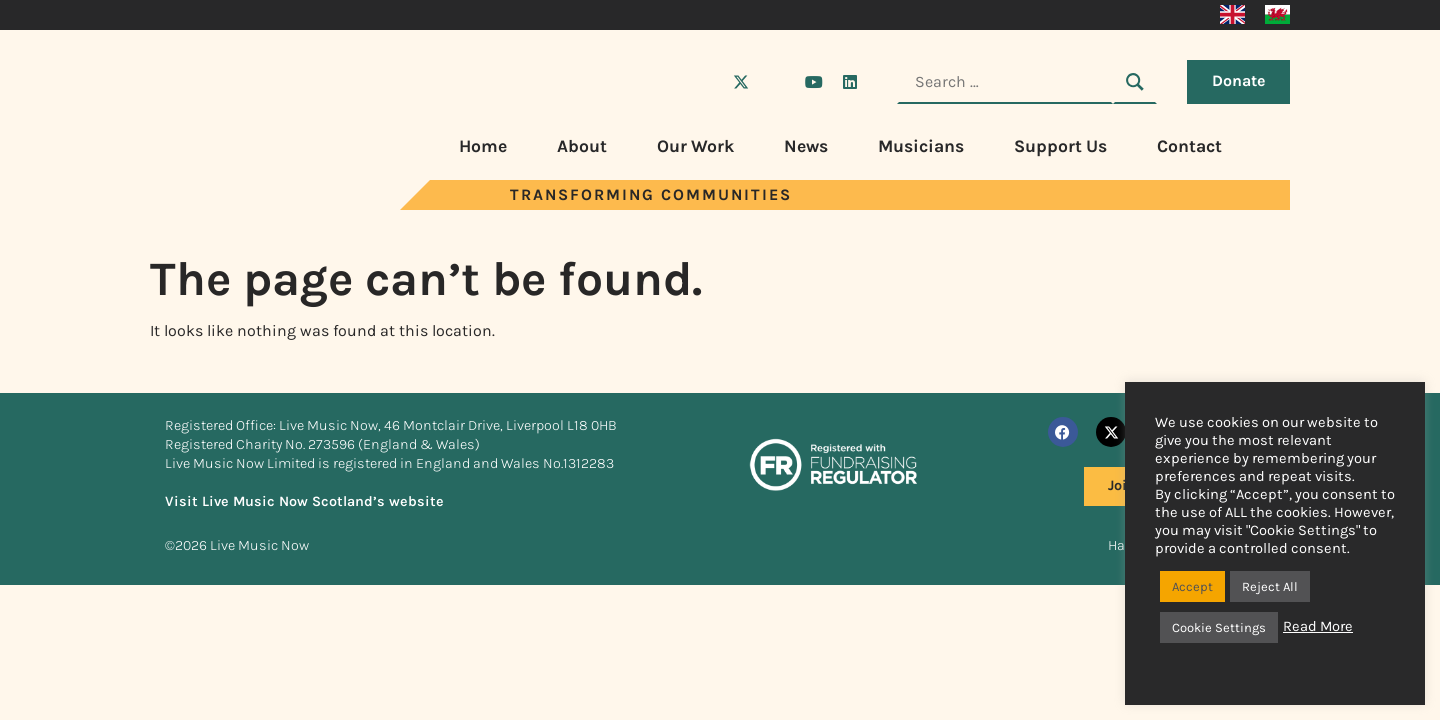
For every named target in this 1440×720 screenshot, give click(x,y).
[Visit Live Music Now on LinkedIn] (850, 82)
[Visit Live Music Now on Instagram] (777, 82)
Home (483, 146)
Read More (1318, 626)
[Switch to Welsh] (1277, 15)
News (806, 146)
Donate (1238, 80)
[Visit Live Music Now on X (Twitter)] (741, 82)
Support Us (1060, 146)
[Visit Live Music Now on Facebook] (705, 82)
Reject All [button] (1270, 586)
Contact (1189, 146)
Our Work (695, 146)
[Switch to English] (1232, 15)
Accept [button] (1192, 586)
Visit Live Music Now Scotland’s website (304, 501)
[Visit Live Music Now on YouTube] (814, 82)
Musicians (921, 146)
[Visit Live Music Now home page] (225, 204)
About (582, 146)
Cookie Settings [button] (1219, 627)
